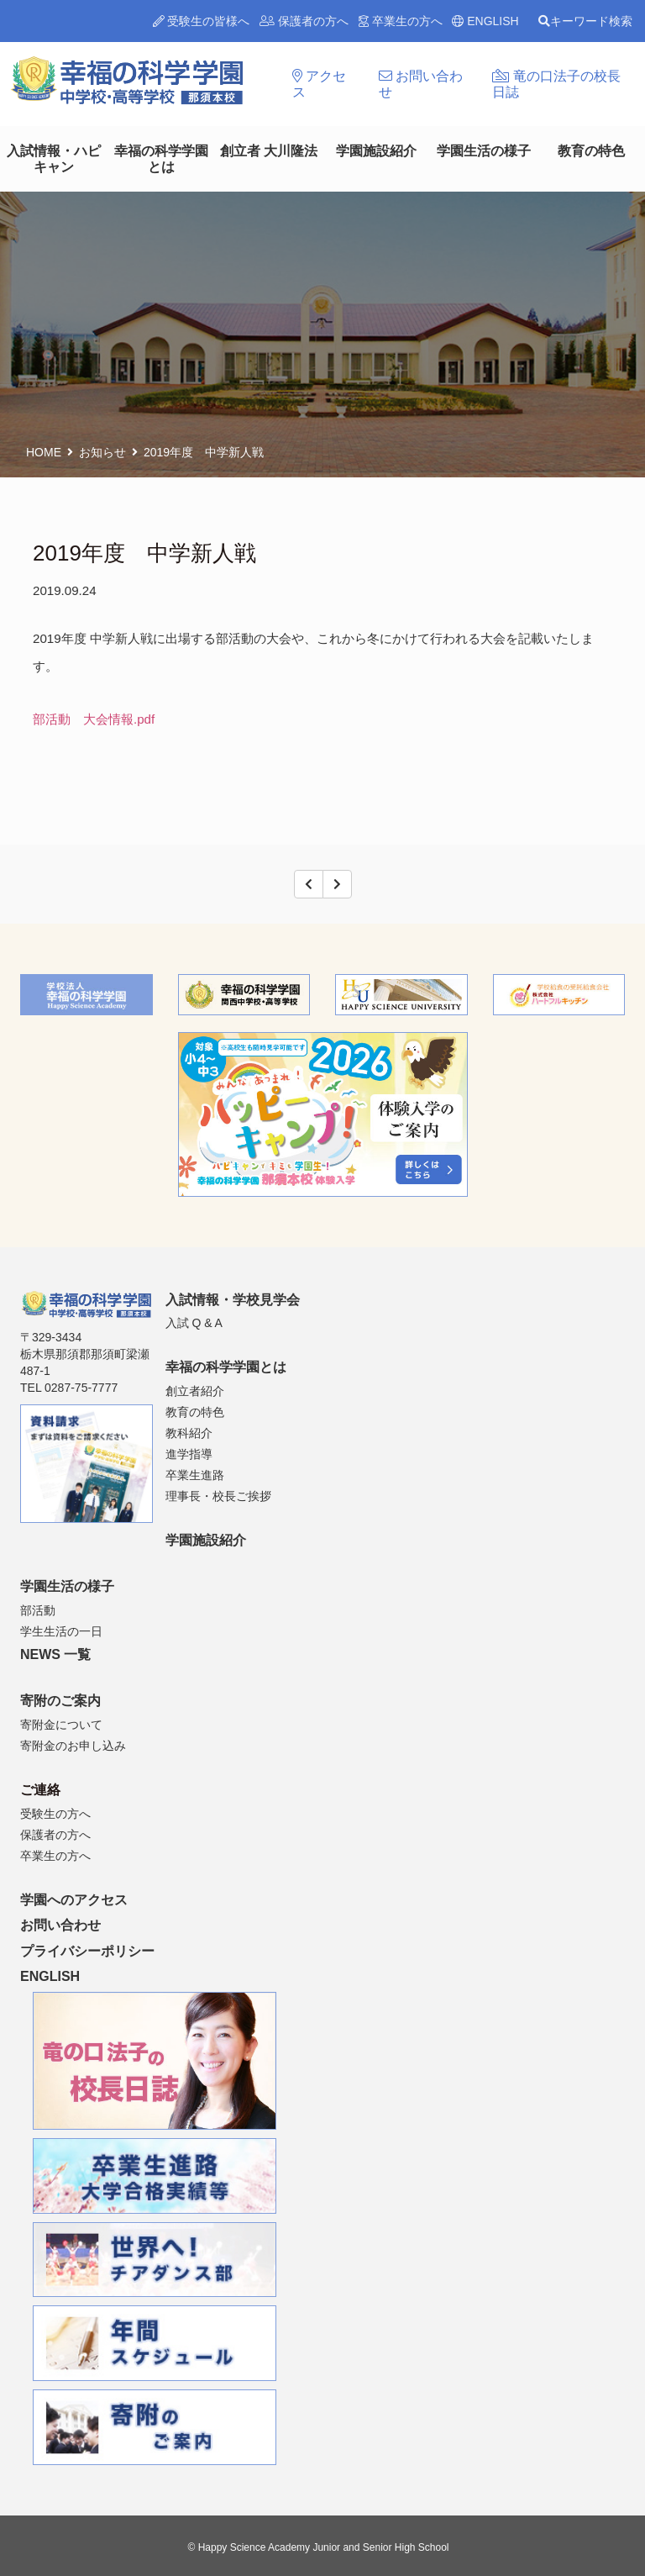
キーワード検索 (585, 21)
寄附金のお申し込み (73, 1745)
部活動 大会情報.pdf (94, 719)
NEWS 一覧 (55, 1654)
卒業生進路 (194, 1475)
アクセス (319, 84)
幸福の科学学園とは (161, 159)
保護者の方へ (304, 21)
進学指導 (188, 1454)
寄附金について (61, 1724)
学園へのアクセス (74, 1900)
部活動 (37, 1610)
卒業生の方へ (401, 21)
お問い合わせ (421, 84)
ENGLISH (485, 21)
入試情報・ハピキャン (54, 159)
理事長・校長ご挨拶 (218, 1496)
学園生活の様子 (484, 151)
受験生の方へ (55, 1813)
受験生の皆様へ (201, 21)
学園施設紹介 (376, 151)
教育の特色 (591, 151)
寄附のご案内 (60, 1701)
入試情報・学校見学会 (232, 1300)
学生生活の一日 (61, 1631)
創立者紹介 (194, 1391)
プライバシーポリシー (87, 1951)
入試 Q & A (194, 1323)
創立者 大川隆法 (268, 151)
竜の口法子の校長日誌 (556, 84)
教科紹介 (188, 1433)
